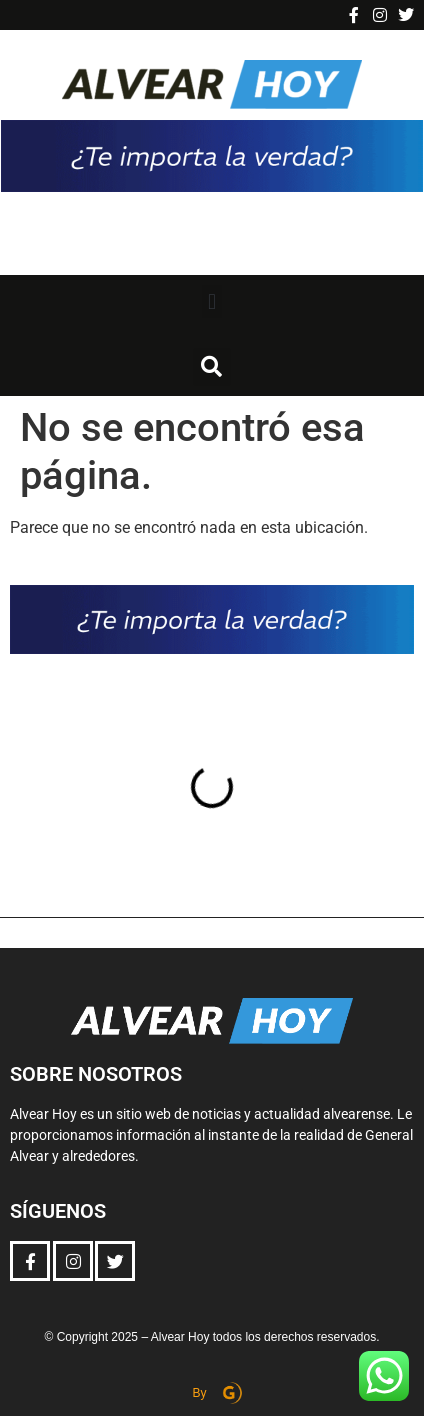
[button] (211, 301)
